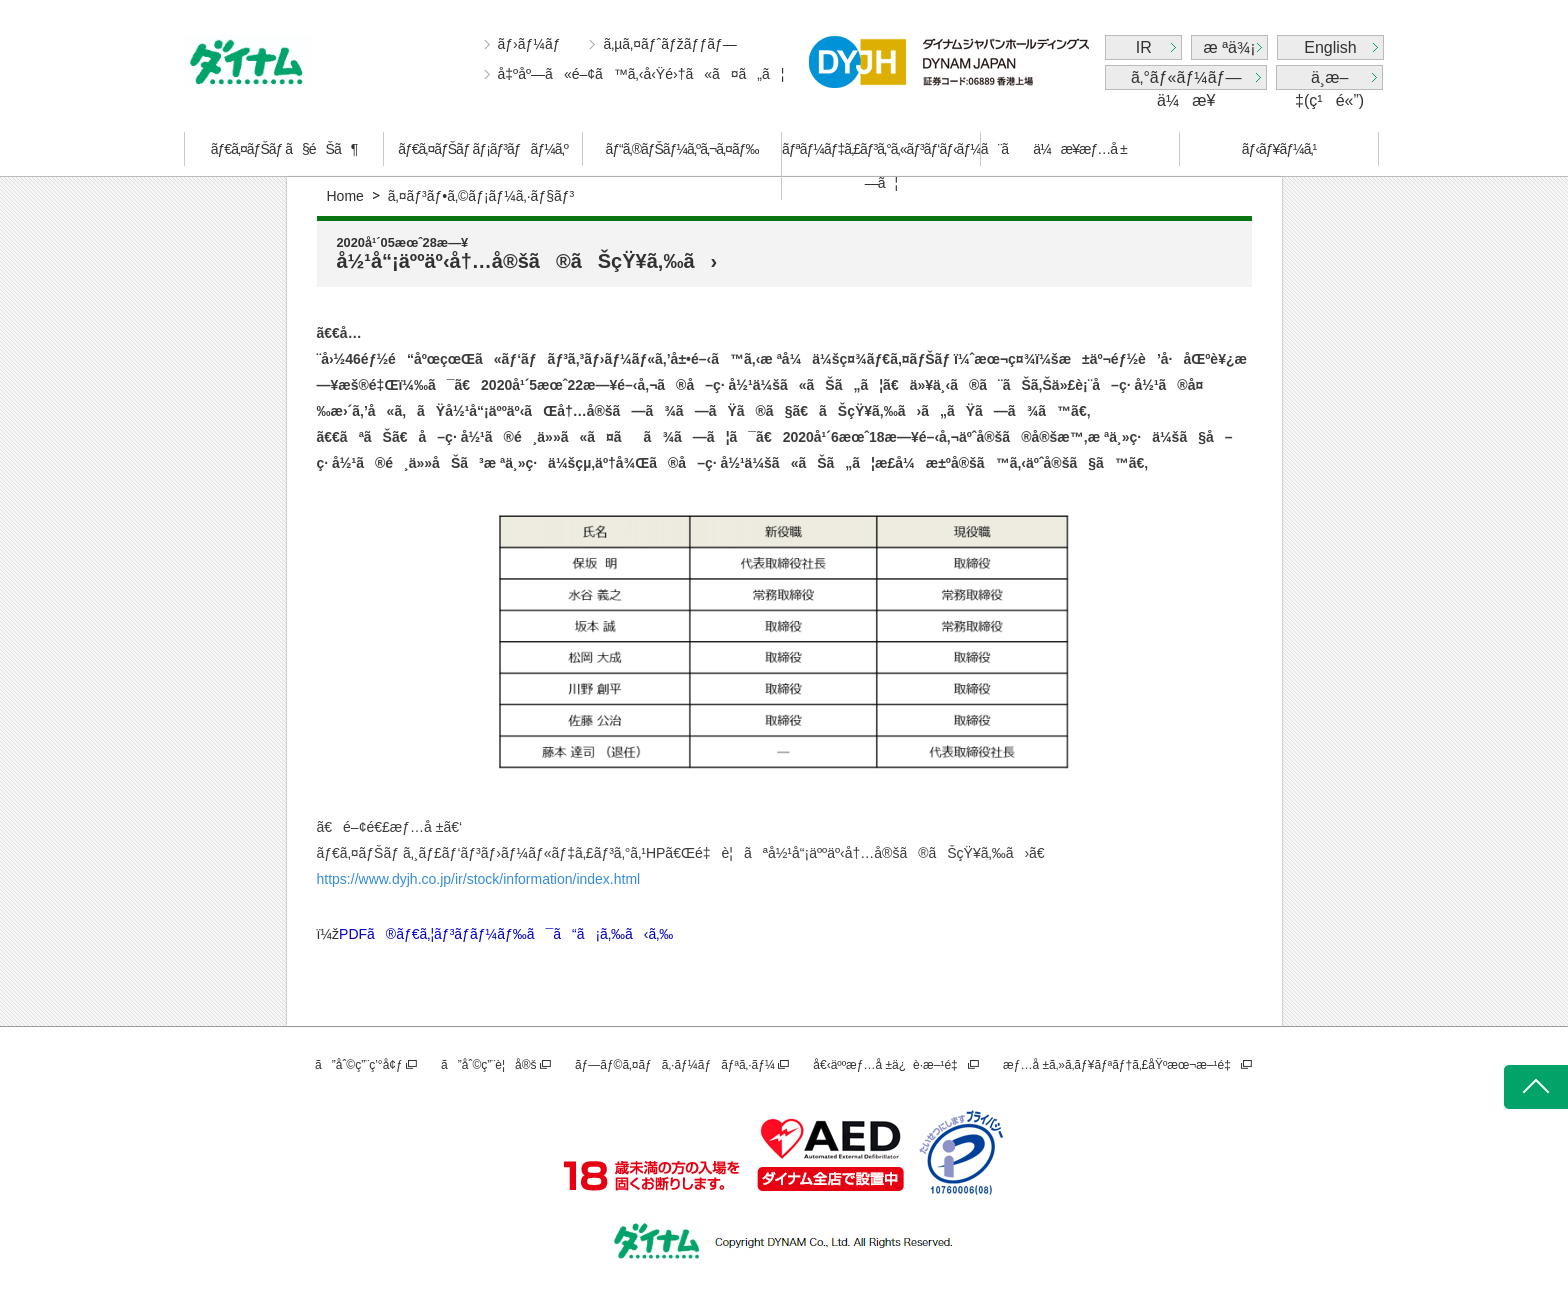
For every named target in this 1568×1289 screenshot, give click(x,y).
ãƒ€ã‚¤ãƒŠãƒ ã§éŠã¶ (284, 149)
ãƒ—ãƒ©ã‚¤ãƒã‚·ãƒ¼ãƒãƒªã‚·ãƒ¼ (675, 1065)
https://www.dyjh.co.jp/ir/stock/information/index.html (479, 879)
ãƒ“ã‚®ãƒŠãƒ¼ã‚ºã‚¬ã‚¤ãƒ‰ (682, 149)
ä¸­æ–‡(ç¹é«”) (1329, 79)
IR (1144, 47)
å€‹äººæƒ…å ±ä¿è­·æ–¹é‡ (888, 1065)
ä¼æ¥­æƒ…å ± (1079, 149)
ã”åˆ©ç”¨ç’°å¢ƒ (359, 1065)
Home (345, 196)
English (1330, 47)
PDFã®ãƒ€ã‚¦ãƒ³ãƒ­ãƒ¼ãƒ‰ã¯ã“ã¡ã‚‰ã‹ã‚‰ (506, 934)
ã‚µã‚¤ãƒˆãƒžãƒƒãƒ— (669, 44)
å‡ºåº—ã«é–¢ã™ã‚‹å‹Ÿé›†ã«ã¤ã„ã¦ (641, 74)
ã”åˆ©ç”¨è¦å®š (488, 1065)
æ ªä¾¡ (1230, 47)
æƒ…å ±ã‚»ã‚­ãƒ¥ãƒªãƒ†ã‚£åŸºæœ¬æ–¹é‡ (1120, 1065)
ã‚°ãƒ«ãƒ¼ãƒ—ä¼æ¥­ (1186, 79)
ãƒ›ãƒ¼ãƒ (531, 44)
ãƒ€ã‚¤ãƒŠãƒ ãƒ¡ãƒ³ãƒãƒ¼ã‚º (483, 149)
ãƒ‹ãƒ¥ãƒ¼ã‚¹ (1279, 149)
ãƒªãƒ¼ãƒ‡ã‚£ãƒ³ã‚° (881, 166)
